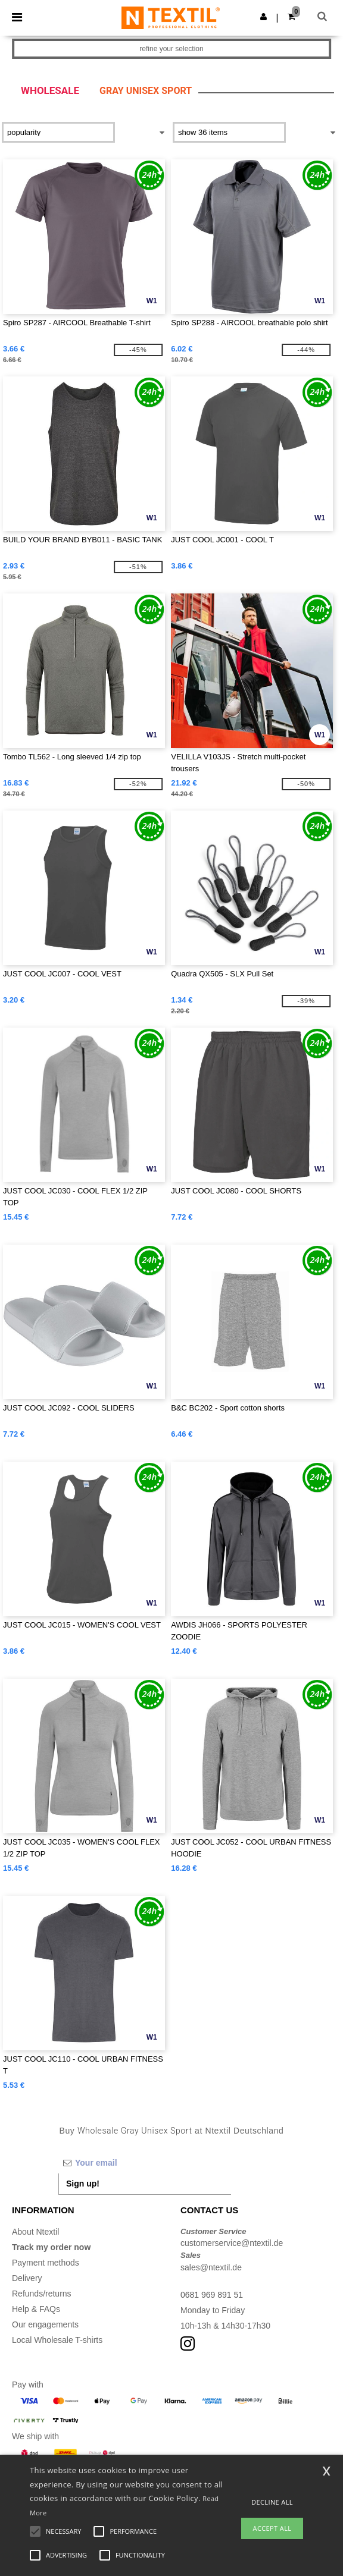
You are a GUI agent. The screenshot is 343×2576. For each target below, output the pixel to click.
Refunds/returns (41, 2293)
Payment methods (45, 2262)
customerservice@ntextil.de (231, 2243)
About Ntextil (35, 2231)
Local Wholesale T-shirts (57, 2340)
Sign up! (82, 2183)
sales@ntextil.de (211, 2267)
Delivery (27, 2278)
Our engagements (45, 2324)
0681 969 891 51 (211, 2294)
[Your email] (144, 2162)
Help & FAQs (36, 2309)
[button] (263, 16)
